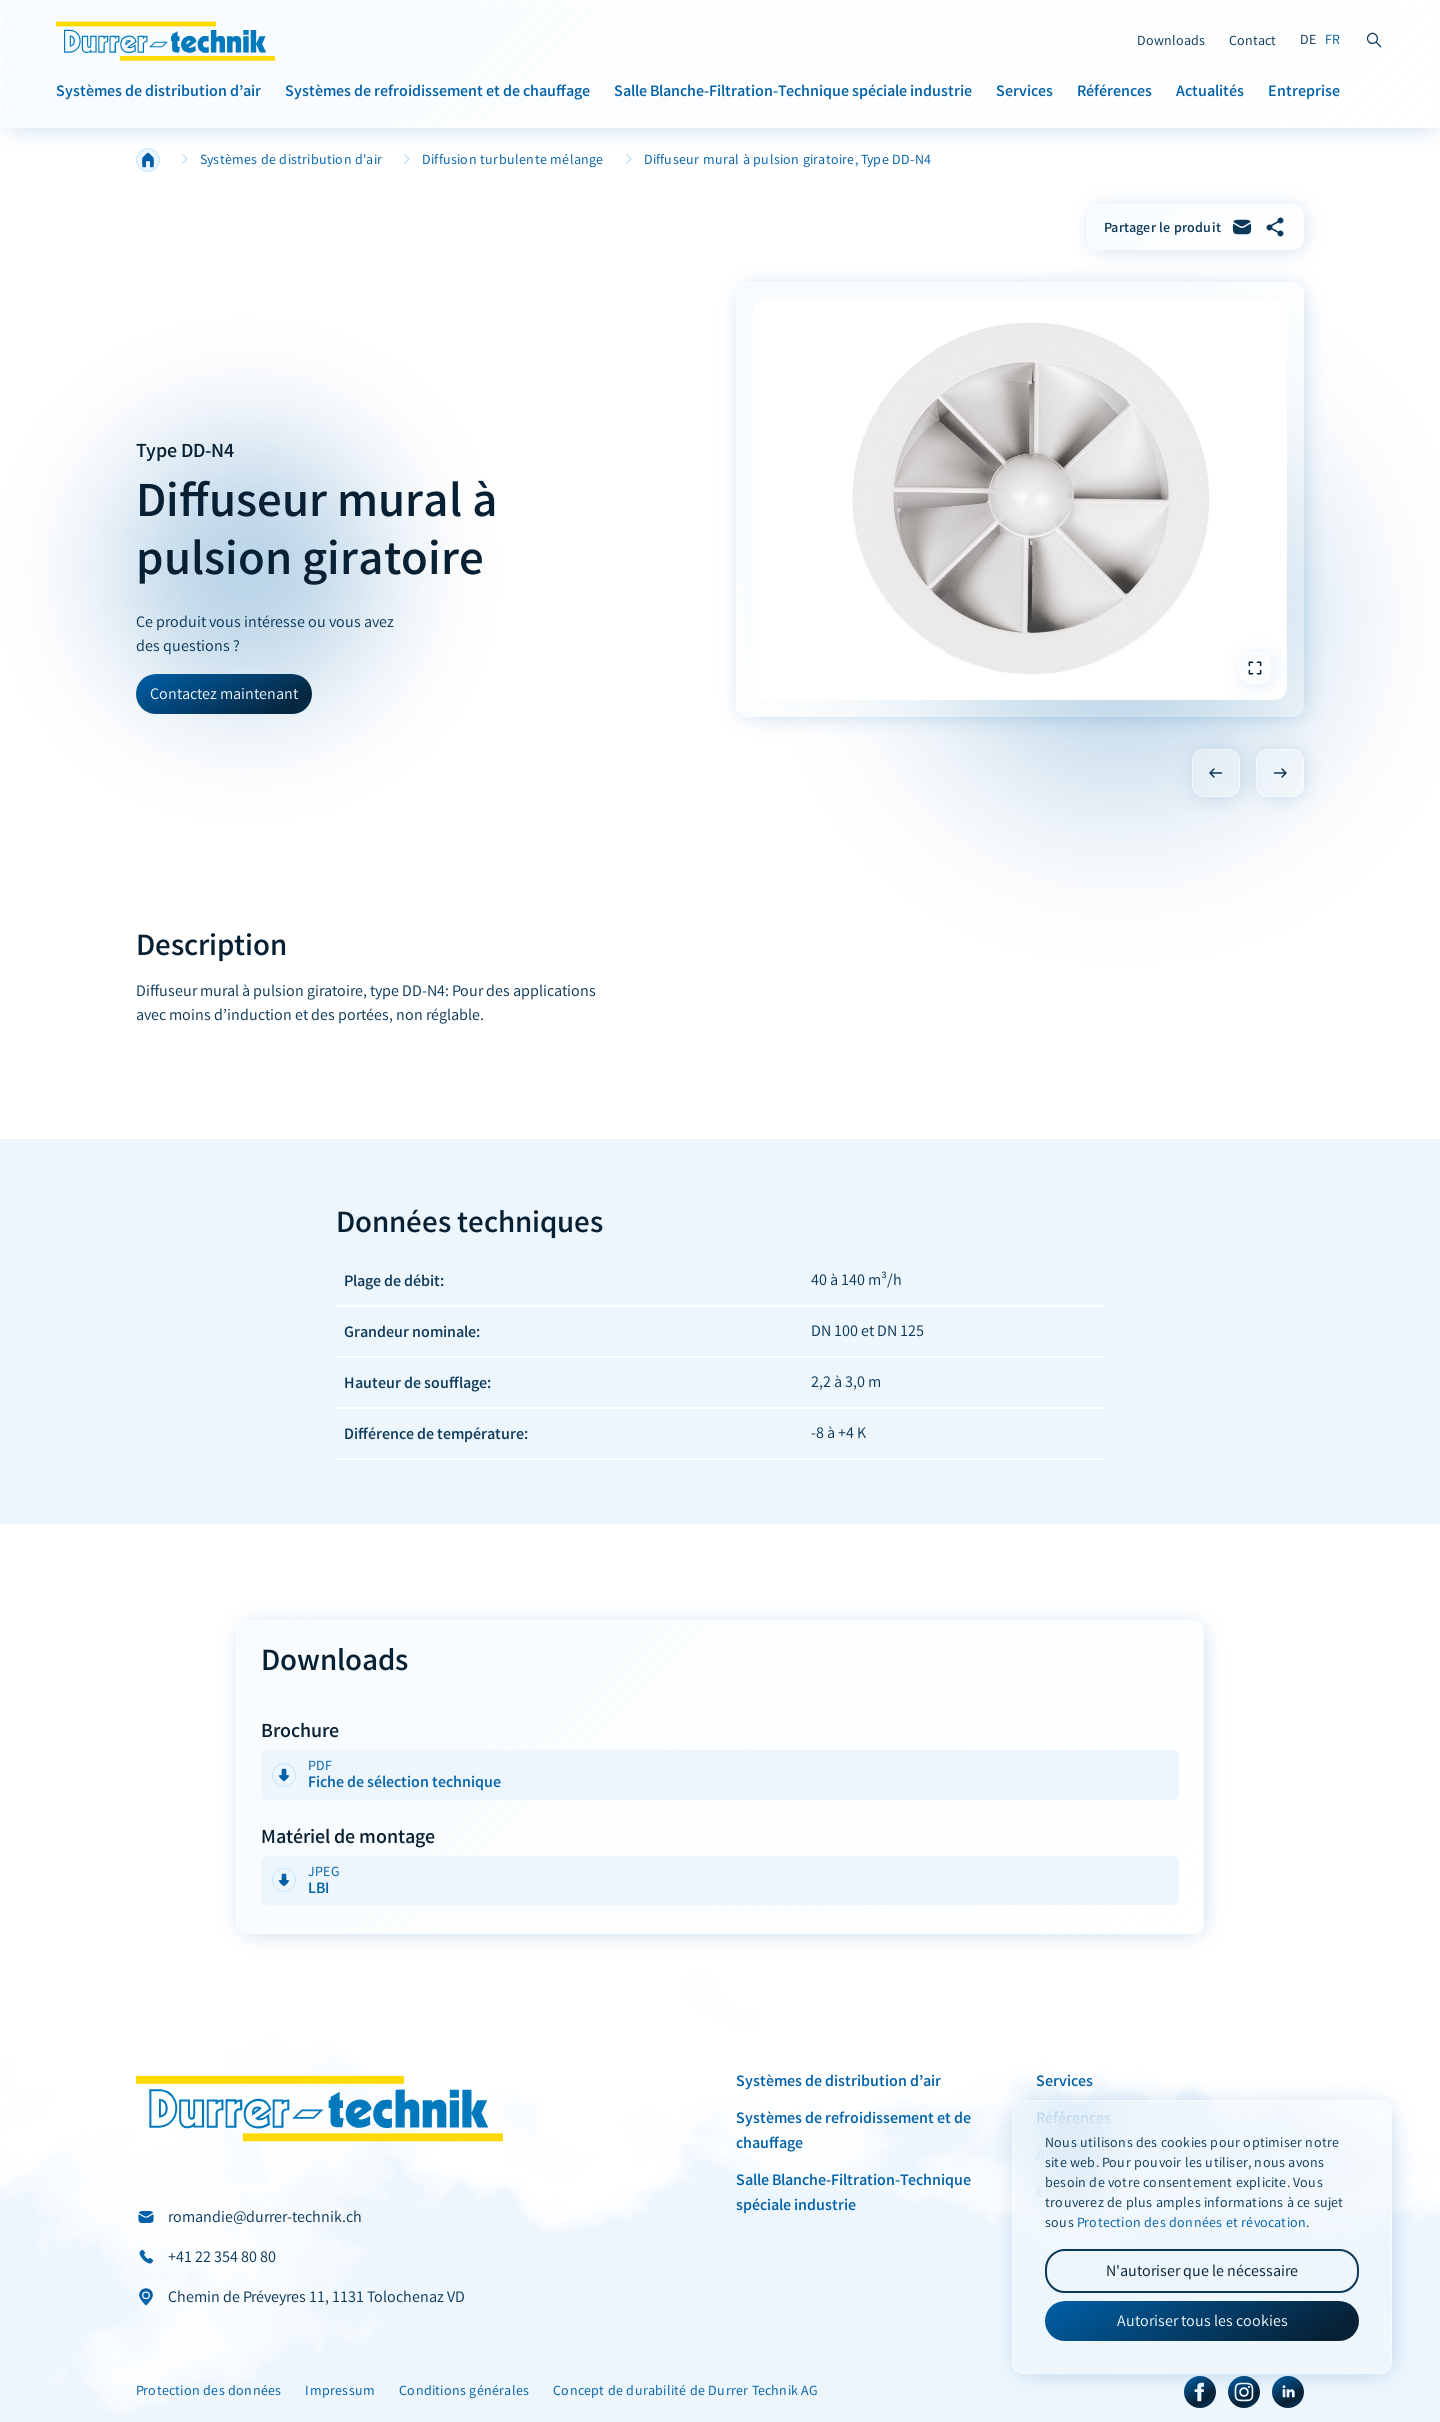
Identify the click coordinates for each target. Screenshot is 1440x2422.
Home (148, 160)
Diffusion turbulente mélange (513, 159)
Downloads (1171, 40)
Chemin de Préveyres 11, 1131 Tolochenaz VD (316, 2296)
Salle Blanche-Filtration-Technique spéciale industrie (793, 90)
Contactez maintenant (224, 693)
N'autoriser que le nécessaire (1202, 2270)
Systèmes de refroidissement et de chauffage (437, 90)
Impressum (340, 2390)
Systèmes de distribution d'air (291, 159)
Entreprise (1304, 90)
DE (1308, 39)
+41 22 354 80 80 (222, 2256)
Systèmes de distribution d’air (158, 90)
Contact (1252, 40)
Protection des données (208, 2390)
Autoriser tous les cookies (1202, 2320)
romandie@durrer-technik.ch (265, 2216)
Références (1114, 90)
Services (1024, 90)
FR (1332, 39)
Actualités (1210, 90)
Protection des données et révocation (1191, 2222)
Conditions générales (464, 2390)
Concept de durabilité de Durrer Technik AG (685, 2390)
